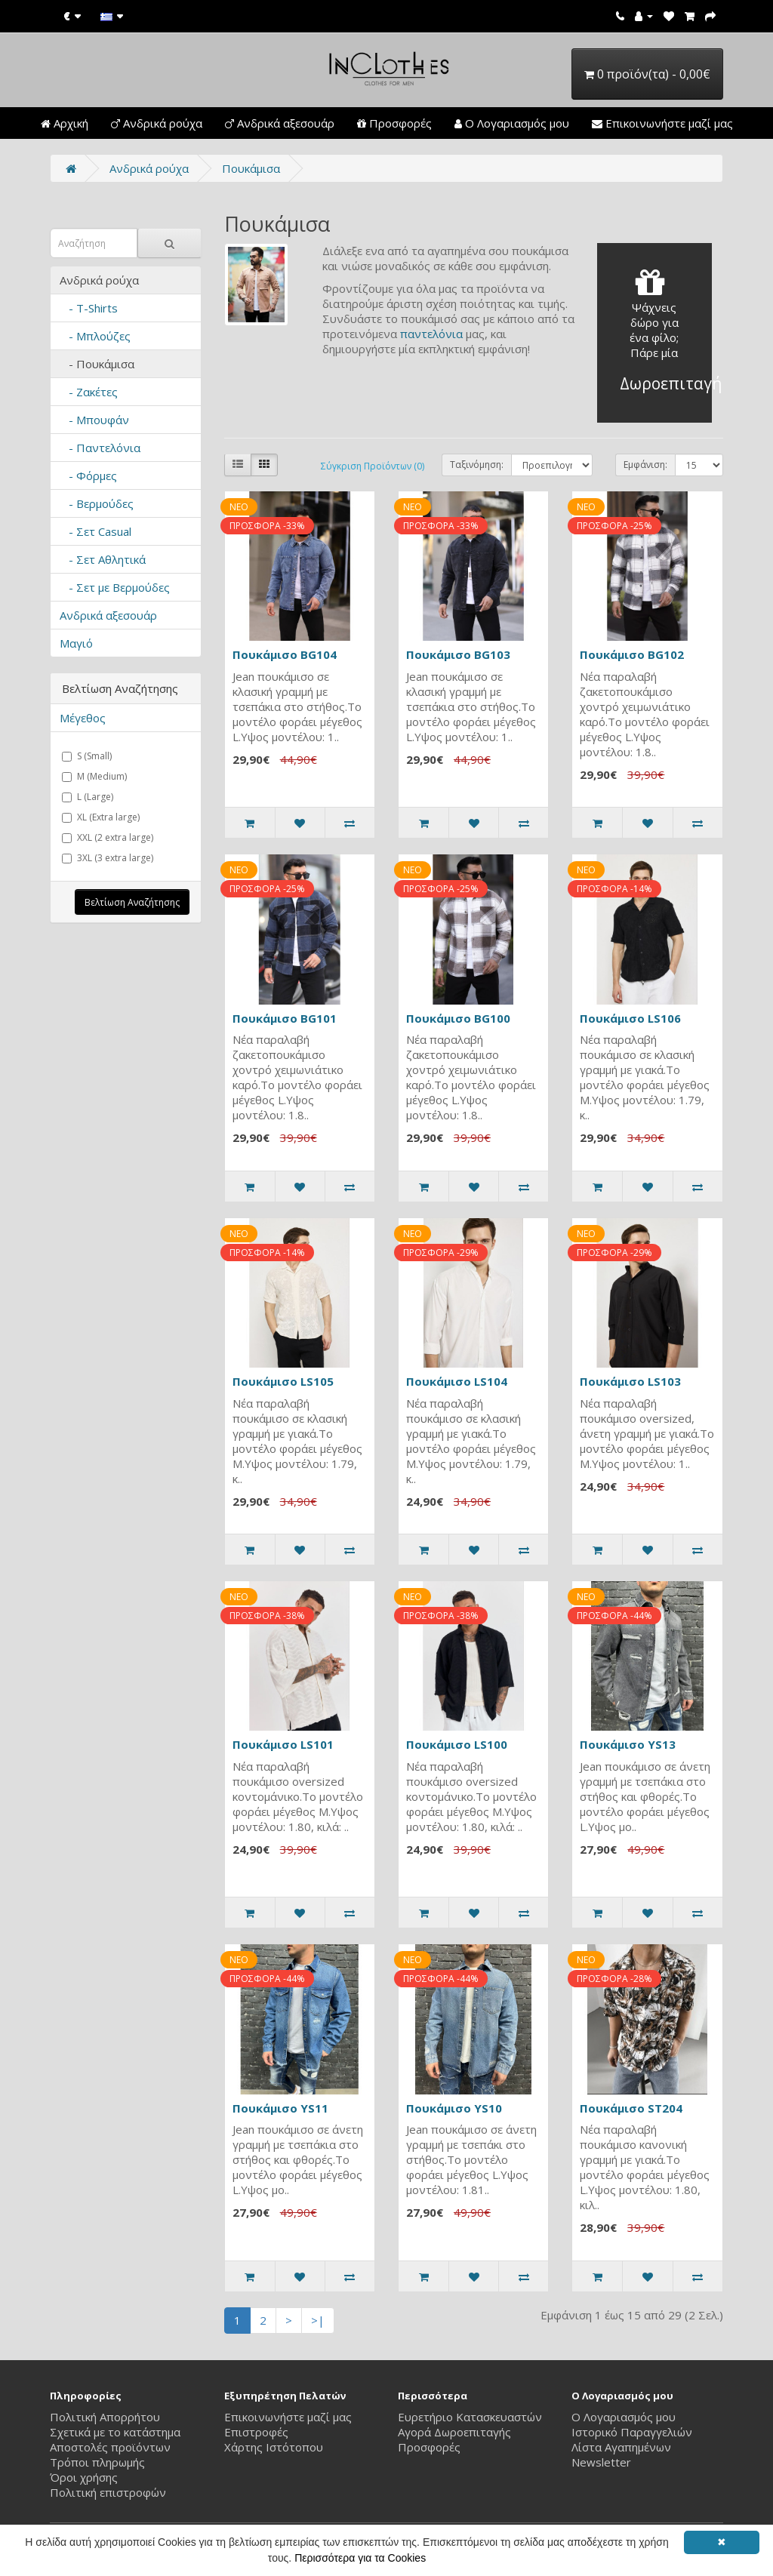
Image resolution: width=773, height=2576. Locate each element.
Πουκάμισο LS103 (630, 1381)
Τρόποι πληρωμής (97, 2462)
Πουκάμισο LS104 (456, 1381)
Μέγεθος (83, 717)
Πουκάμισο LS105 (283, 1381)
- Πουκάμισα (97, 363)
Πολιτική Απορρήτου (105, 2416)
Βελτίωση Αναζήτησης (132, 902)
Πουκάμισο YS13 (628, 1744)
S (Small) (87, 755)
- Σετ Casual (95, 531)
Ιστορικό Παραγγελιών (631, 2431)
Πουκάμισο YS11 (280, 2108)
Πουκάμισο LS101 (283, 1744)
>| (318, 2320)
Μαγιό (76, 643)
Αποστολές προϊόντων (110, 2446)
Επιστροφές (256, 2431)
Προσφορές (394, 123)
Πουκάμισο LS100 (456, 1744)
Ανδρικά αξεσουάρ (279, 123)
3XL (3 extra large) (107, 857)
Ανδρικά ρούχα (156, 123)
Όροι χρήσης (84, 2477)
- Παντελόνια (100, 447)
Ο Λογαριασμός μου (511, 123)
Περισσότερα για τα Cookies (360, 2558)
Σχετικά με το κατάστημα (115, 2431)
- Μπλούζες (95, 335)
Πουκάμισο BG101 (285, 1018)
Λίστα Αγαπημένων (621, 2446)
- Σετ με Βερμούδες (115, 587)
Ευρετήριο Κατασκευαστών (470, 2416)
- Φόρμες (88, 475)
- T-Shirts (89, 307)
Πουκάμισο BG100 (458, 1018)
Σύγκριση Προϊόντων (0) (372, 466)
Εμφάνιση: (645, 464)
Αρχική (64, 123)
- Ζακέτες (89, 391)
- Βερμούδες (97, 503)
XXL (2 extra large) (107, 837)
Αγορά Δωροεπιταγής (454, 2431)
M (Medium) (94, 776)
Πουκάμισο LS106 (630, 1018)
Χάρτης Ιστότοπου (273, 2446)
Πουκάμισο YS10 (454, 2108)
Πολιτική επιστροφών (108, 2492)
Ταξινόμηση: (477, 464)
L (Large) (87, 796)
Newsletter (601, 2462)
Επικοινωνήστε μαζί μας (662, 123)
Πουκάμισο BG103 (458, 654)
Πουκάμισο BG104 (285, 654)
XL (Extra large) (101, 817)
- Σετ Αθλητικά (103, 559)
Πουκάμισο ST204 (631, 2108)
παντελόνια (431, 333)
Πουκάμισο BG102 (632, 654)
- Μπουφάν (94, 419)
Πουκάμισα (251, 168)
